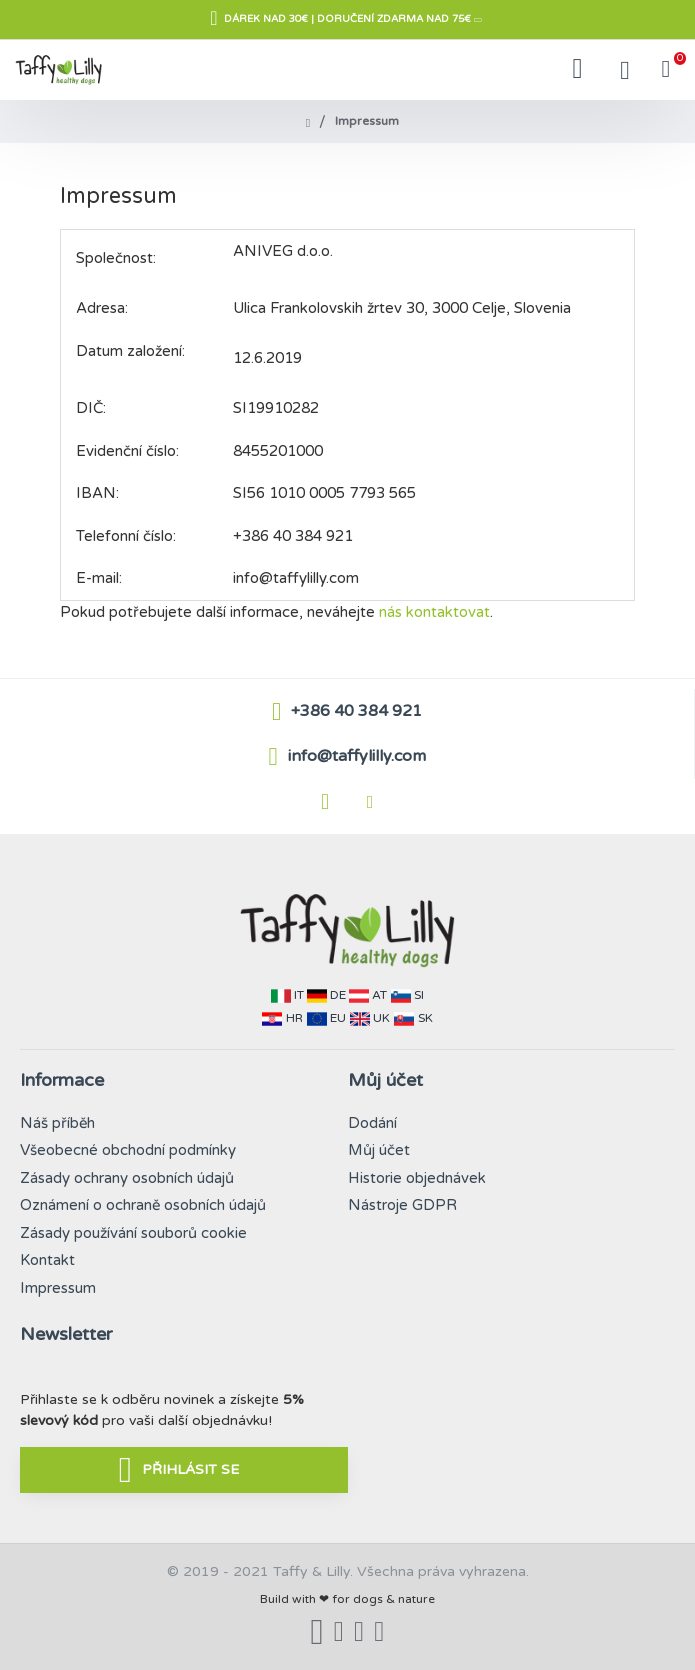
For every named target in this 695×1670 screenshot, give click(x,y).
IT (299, 995)
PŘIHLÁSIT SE (190, 1469)
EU (338, 1018)
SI (419, 995)
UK (381, 1018)
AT (379, 995)
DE (338, 995)
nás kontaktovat (434, 612)
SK (425, 1018)
